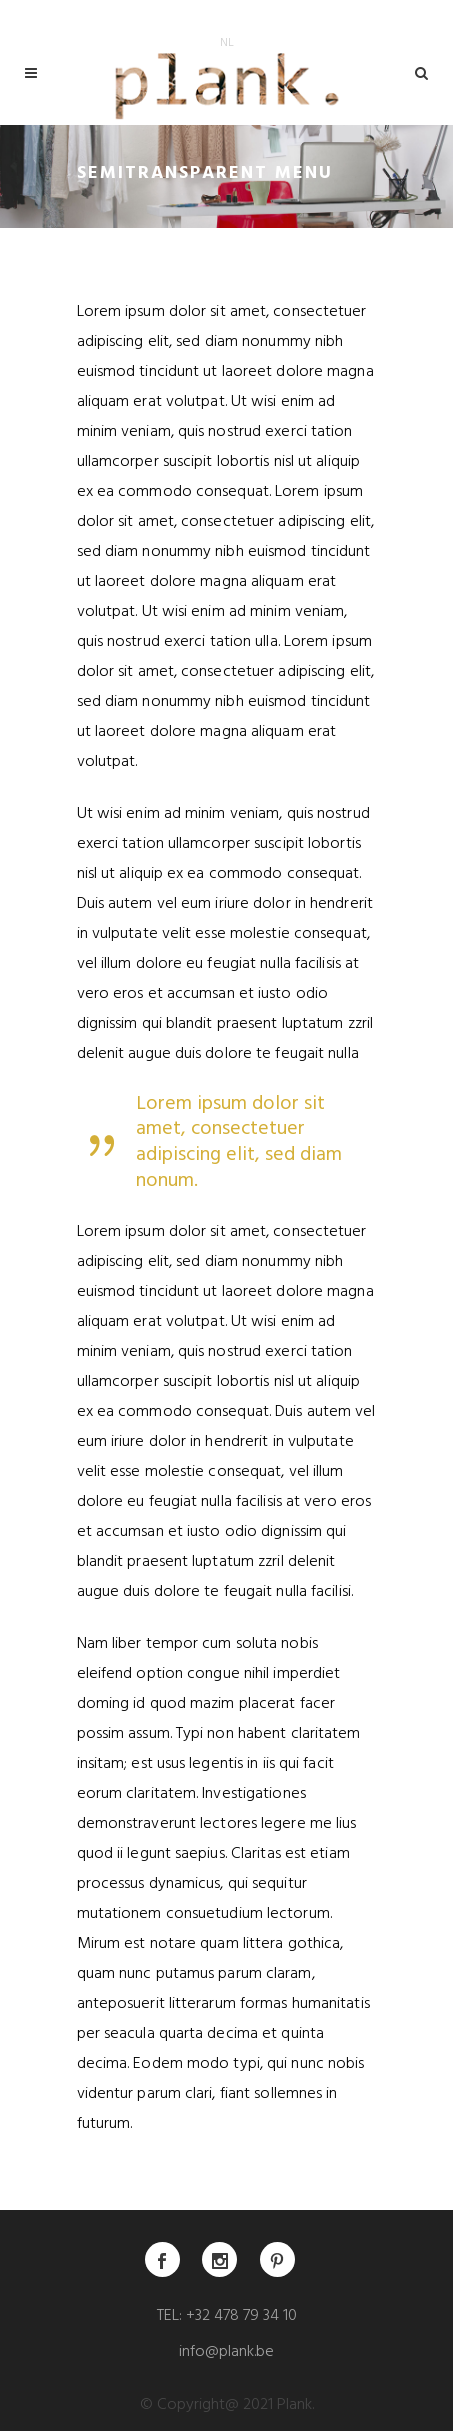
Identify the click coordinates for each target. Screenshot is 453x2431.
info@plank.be (226, 2353)
